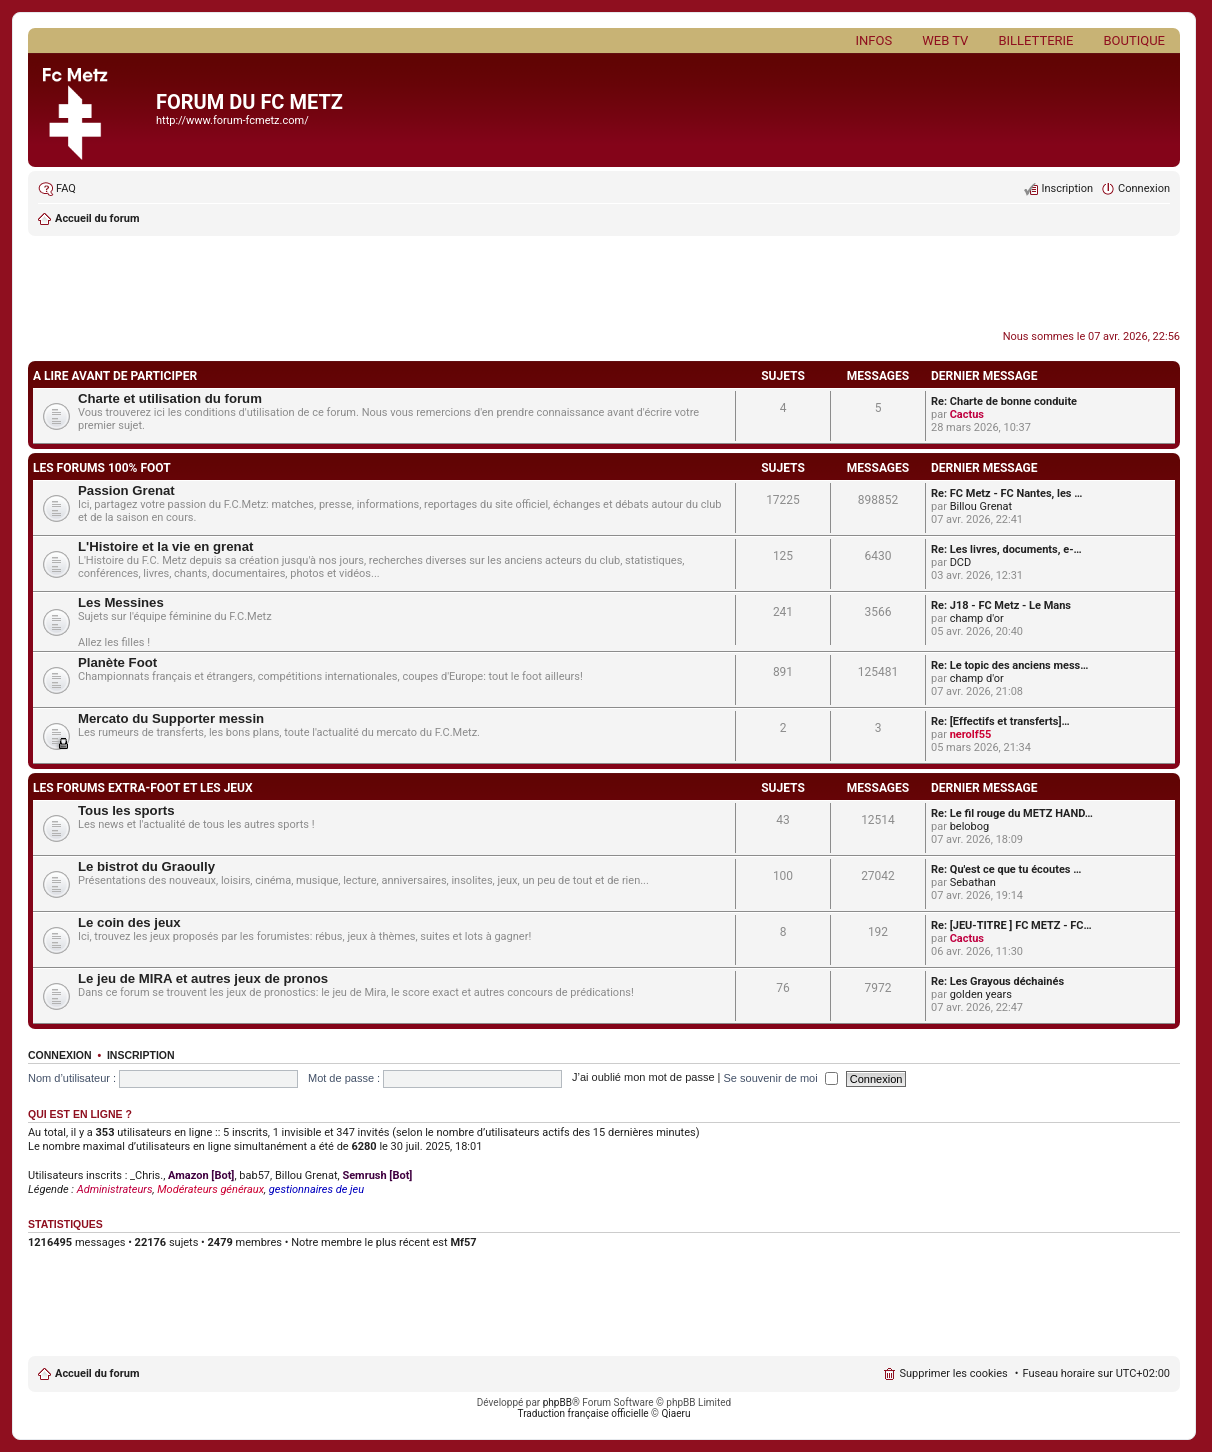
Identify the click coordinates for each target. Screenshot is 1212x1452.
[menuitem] (57, 189)
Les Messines (121, 602)
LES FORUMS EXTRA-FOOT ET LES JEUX (143, 788)
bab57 (254, 1175)
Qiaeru (675, 1413)
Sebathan (973, 882)
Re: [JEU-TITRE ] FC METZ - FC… (1011, 925)
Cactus (967, 414)
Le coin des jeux (129, 922)
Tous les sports (126, 810)
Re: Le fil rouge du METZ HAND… (1012, 813)
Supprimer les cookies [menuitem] (953, 1373)
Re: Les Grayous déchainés (997, 981)
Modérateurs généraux (210, 1189)
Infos (874, 40)
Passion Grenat (126, 490)
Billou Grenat (981, 506)
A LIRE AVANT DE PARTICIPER (115, 376)
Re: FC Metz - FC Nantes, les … (1006, 493)
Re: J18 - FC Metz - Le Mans (1001, 605)
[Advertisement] (604, 285)
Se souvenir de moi (781, 1078)
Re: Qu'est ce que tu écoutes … (1006, 869)
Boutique (1134, 40)
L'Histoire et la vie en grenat (165, 546)
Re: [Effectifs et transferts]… (1000, 721)
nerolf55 (971, 734)
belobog (970, 826)
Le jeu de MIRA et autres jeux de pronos (203, 978)
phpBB (557, 1402)
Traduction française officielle (583, 1413)
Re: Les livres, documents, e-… (1006, 549)
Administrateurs (115, 1189)
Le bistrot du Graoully (146, 866)
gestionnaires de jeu (316, 1189)
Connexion (60, 1055)
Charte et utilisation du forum (170, 398)
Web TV (945, 40)
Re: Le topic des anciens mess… (1009, 665)
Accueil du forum (97, 1373)
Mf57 (463, 1242)
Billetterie (1035, 40)
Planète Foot (117, 662)
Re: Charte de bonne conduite (1004, 401)
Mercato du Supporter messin (171, 718)
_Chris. (146, 1175)
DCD (961, 562)
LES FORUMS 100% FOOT (102, 468)
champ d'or (977, 618)
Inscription (141, 1055)
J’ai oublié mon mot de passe (643, 1078)
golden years (981, 994)
